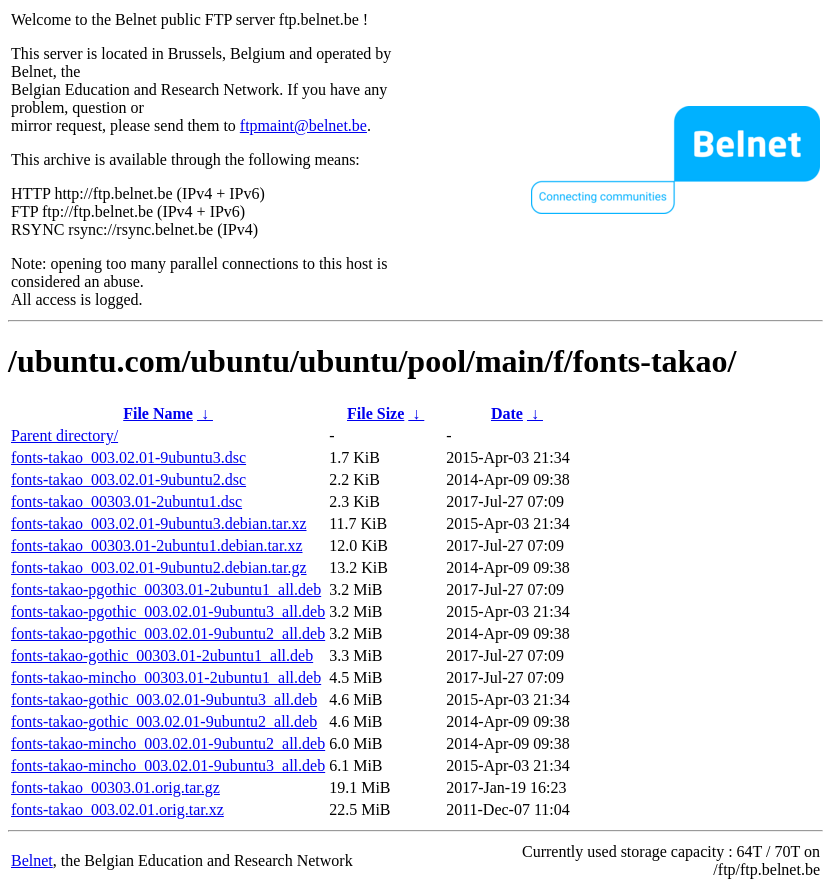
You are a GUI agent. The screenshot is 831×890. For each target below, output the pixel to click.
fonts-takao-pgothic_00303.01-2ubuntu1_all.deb (166, 589)
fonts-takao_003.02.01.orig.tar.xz (117, 809)
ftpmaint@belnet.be (303, 125)
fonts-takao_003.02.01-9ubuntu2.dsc (128, 479)
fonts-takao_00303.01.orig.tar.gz (115, 787)
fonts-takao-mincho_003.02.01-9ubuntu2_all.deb (168, 743)
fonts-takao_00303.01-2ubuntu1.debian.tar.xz (157, 545)
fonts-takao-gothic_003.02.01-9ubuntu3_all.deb (164, 699)
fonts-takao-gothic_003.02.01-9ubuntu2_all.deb (164, 721)
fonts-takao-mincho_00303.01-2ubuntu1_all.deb (166, 677)
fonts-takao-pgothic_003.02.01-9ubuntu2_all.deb (168, 633)
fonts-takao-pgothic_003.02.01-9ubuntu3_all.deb (168, 611)
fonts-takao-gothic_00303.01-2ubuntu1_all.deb (162, 655)
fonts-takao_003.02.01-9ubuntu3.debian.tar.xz (159, 523)
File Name (158, 413)
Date (507, 413)
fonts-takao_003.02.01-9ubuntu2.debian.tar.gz (159, 567)
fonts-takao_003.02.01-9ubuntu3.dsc (128, 457)
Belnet (32, 860)
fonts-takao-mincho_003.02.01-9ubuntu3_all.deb (168, 765)
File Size (375, 413)
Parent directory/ (64, 435)
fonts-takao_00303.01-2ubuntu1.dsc (126, 501)
